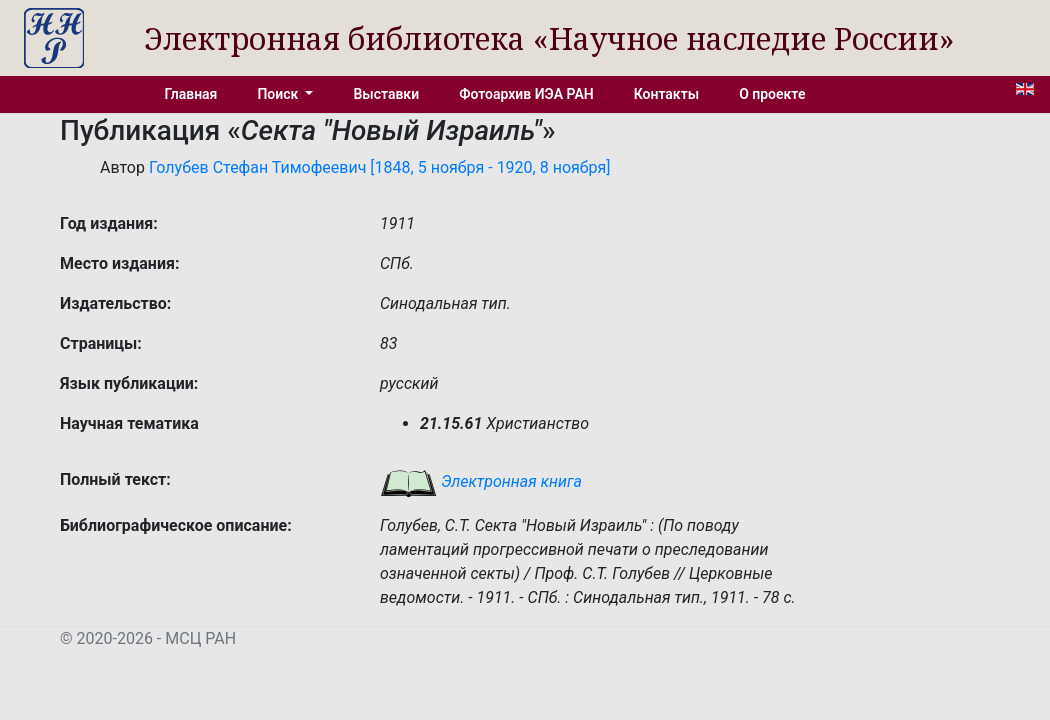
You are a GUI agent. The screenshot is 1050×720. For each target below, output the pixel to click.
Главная (191, 94)
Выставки (386, 94)
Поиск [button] (279, 94)
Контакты (666, 94)
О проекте (772, 94)
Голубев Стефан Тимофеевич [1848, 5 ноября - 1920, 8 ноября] (380, 167)
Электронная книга (481, 481)
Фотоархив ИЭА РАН (526, 94)
